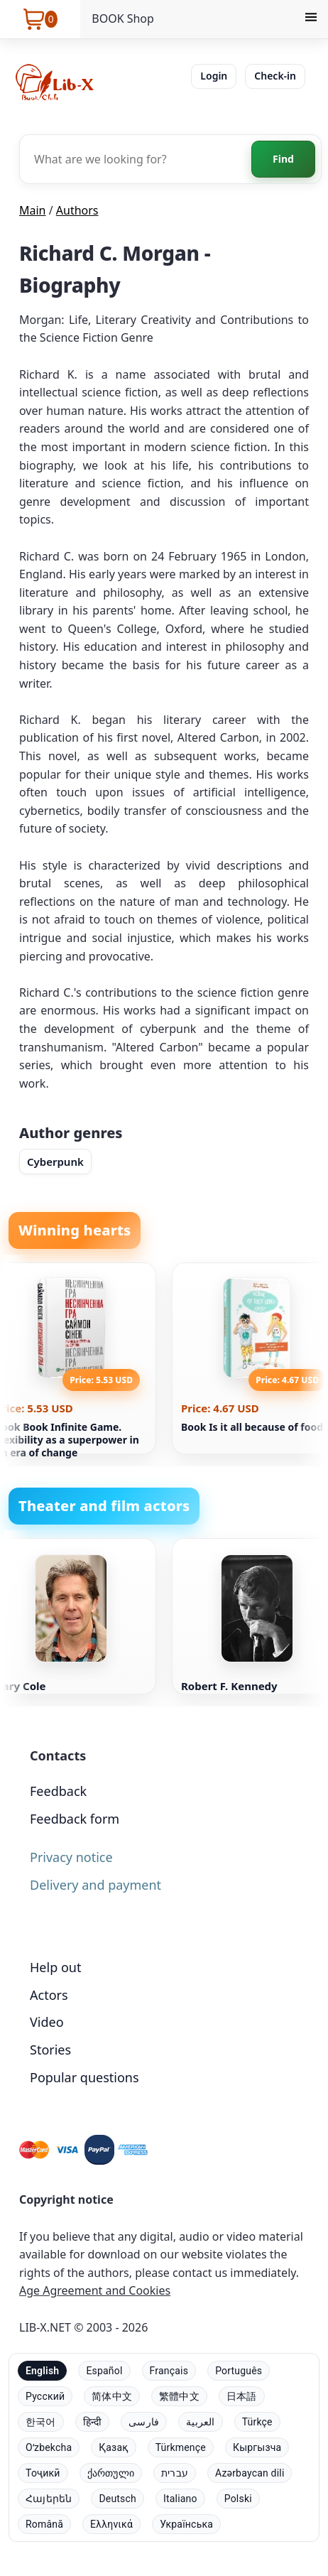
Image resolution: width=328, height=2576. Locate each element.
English (42, 2370)
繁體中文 (179, 2396)
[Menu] (311, 19)
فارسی (144, 2422)
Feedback (58, 1791)
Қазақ (113, 2447)
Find (283, 159)
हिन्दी (92, 2422)
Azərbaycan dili (249, 2473)
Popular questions (84, 2077)
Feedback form (74, 1818)
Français (169, 2370)
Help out (55, 1967)
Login (213, 75)
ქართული (110, 2473)
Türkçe (257, 2422)
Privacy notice (71, 1857)
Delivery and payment (95, 1884)
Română (44, 2524)
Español (104, 2370)
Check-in (275, 75)
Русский (45, 2396)
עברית (174, 2473)
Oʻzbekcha (49, 2447)
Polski (238, 2498)
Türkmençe (180, 2447)
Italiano (180, 2498)
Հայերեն (49, 2498)
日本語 (241, 2396)
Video (47, 2021)
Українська (186, 2524)
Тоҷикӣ (43, 2473)
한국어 (41, 2422)
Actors (49, 1994)
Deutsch (117, 2498)
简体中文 (112, 2396)
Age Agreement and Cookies (94, 2290)
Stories (50, 2049)
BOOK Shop (123, 18)
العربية (200, 2422)
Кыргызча (257, 2447)
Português (238, 2370)
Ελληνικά (111, 2524)
